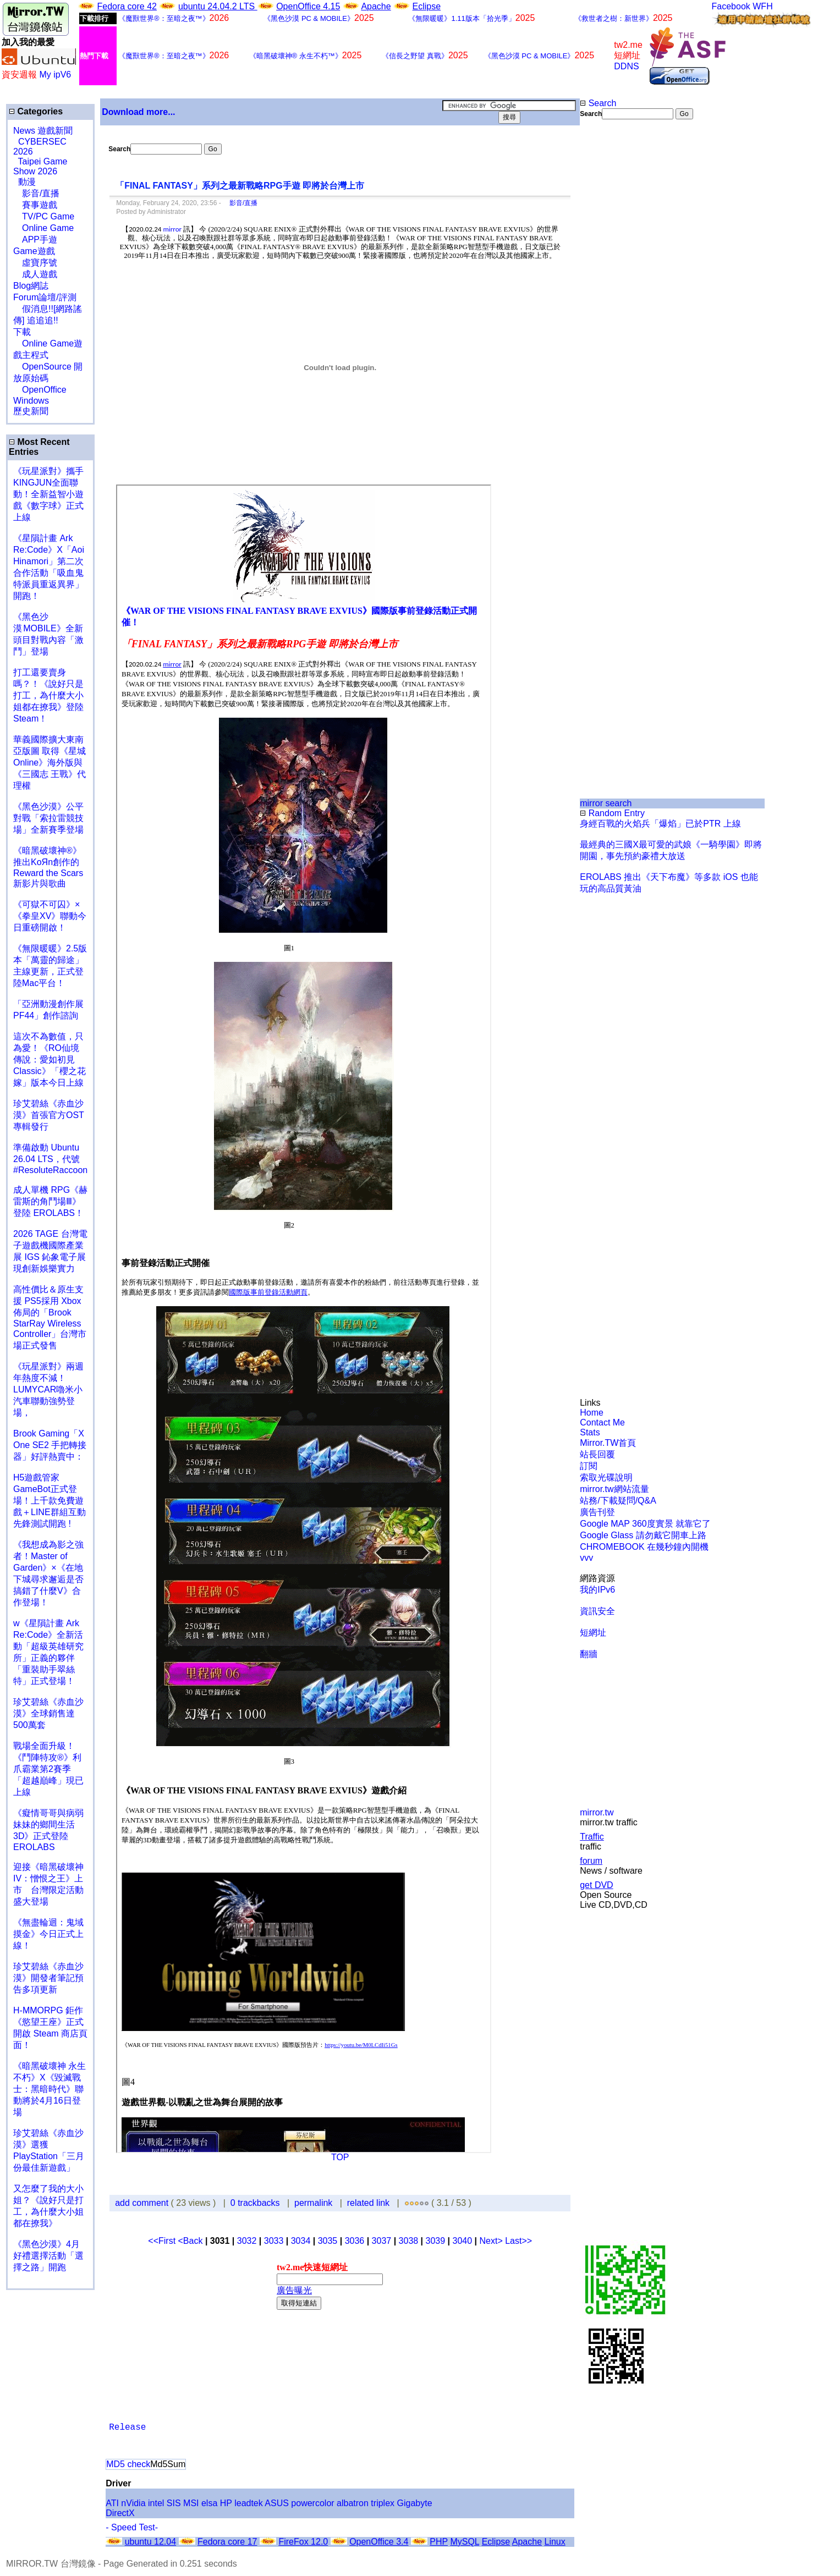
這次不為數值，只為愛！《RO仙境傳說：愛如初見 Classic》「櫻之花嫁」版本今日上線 (52, 1059)
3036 (355, 2240)
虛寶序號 (35, 262)
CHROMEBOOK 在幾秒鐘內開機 (644, 1546)
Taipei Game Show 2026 (40, 166)
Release (127, 2427)
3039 (436, 2240)
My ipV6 (55, 74)
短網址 (593, 1632)
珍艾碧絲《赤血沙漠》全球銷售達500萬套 (48, 1713)
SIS (174, 2503)
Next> (492, 2240)
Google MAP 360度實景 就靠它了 (645, 1523)
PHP (439, 2541)
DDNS (626, 66)
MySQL (464, 2541)
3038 (409, 2240)
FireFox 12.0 (303, 2541)
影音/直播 (36, 193)
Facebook (731, 6)
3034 (301, 2240)
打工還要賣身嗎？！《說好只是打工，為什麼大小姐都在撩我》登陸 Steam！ (48, 695)
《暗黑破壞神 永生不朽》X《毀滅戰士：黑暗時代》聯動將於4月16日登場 (49, 2089)
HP (226, 2503)
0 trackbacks (255, 2203)
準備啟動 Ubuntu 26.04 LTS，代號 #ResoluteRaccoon (50, 1159)
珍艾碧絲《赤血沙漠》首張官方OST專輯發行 (48, 1115)
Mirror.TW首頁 (608, 1442)
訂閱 (588, 1466)
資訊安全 (597, 1611)
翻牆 (588, 1654)
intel (156, 2503)
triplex (382, 2503)
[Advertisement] (615, 304)
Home (591, 1412)
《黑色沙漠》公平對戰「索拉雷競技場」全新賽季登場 (48, 818)
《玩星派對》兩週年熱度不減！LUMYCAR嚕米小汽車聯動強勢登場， (48, 1389)
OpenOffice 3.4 (378, 2541)
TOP (340, 2157)
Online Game (43, 228)
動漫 (27, 181)
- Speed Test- (132, 2527)
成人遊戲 (35, 274)
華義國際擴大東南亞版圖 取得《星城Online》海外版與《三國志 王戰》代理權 (49, 762)
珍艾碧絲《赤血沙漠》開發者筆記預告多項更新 (48, 1978)
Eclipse (427, 6)
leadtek (248, 2503)
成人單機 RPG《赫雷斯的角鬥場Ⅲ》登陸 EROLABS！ (50, 1201)
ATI (112, 2503)
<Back (191, 2240)
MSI (191, 2503)
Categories (36, 111)
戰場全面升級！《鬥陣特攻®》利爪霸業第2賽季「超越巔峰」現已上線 (48, 1769)
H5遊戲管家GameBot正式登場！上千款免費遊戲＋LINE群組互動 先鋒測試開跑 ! (49, 1500)
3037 (382, 2240)
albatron (353, 2503)
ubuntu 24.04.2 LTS (217, 6)
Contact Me (602, 1422)
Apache (376, 6)
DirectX (120, 2513)
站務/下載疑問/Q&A (618, 1500)
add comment (143, 2203)
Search (598, 103)
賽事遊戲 (35, 205)
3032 (247, 2240)
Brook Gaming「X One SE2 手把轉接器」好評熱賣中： (49, 1445)
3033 (274, 2240)
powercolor (312, 2503)
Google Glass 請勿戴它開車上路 (643, 1535)
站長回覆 (597, 1454)
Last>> (518, 2240)
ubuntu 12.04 (150, 2541)
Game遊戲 (34, 251)
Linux (554, 2541)
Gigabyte (414, 2503)
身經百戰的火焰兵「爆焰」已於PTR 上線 (660, 823)
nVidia (133, 2503)
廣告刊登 (597, 1512)
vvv (586, 1557)
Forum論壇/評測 (44, 297)
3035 (328, 2240)
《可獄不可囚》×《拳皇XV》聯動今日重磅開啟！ (49, 916)
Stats (590, 1432)
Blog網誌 (30, 285)
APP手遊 (35, 239)
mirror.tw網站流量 (614, 1489)
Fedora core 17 (227, 2541)
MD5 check (128, 2464)
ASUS (277, 2503)
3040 (463, 2240)
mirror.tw (596, 1812)
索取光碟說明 (606, 1477)
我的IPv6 (597, 1589)
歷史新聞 (30, 411)
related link (368, 2203)
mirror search (606, 803)
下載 (22, 332)
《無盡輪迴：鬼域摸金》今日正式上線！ (48, 1934)
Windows (31, 400)
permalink (313, 2203)
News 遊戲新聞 (43, 130)
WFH (762, 6)
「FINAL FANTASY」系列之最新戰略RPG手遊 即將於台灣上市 (240, 185)
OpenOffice (40, 389)
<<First (163, 2240)
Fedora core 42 (127, 6)
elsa (209, 2503)
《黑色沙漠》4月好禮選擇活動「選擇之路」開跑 (48, 2255)
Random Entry (612, 813)
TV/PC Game (43, 216)
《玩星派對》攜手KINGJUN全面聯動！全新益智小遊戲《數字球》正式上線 (48, 494)
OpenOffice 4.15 (308, 6)
